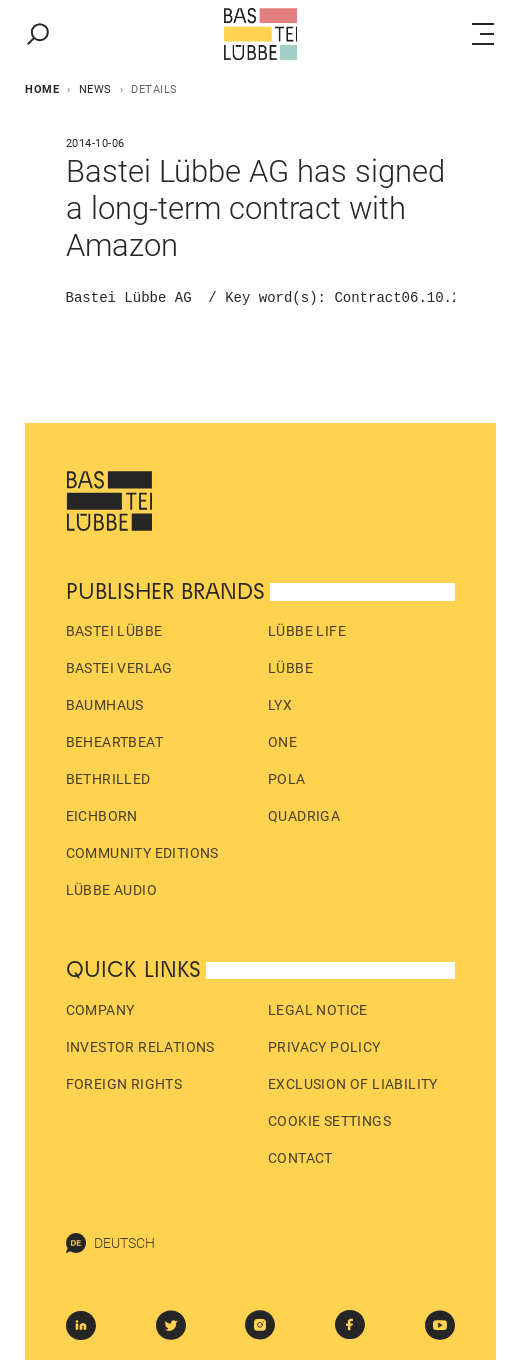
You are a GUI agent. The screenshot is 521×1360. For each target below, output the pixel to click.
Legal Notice (318, 1010)
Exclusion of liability (353, 1084)
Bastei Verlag (119, 668)
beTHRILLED (108, 779)
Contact (300, 1158)
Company (100, 1010)
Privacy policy (324, 1047)
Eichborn (102, 816)
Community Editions (142, 853)
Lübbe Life (307, 631)
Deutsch (110, 1243)
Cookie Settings (329, 1121)
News (95, 89)
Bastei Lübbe (114, 631)
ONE (282, 742)
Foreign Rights (124, 1084)
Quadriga (304, 816)
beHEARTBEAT (114, 742)
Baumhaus (105, 705)
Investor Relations (140, 1047)
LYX (280, 705)
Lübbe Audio (111, 890)
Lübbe (290, 668)
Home (42, 89)
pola (287, 779)
